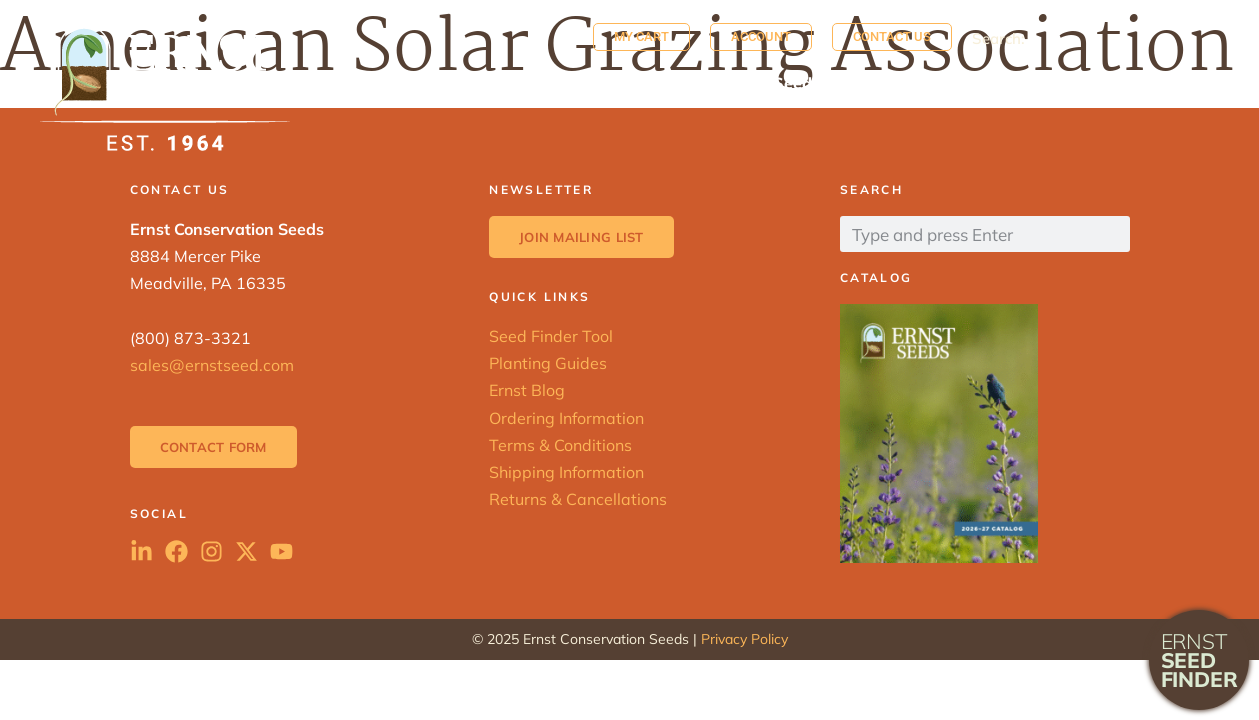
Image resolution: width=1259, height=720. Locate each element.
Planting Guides (548, 363)
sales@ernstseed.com (212, 365)
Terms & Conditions (560, 445)
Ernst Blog (527, 390)
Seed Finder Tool (551, 336)
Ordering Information (566, 418)
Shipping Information (566, 472)
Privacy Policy (744, 639)
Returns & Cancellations (578, 499)
